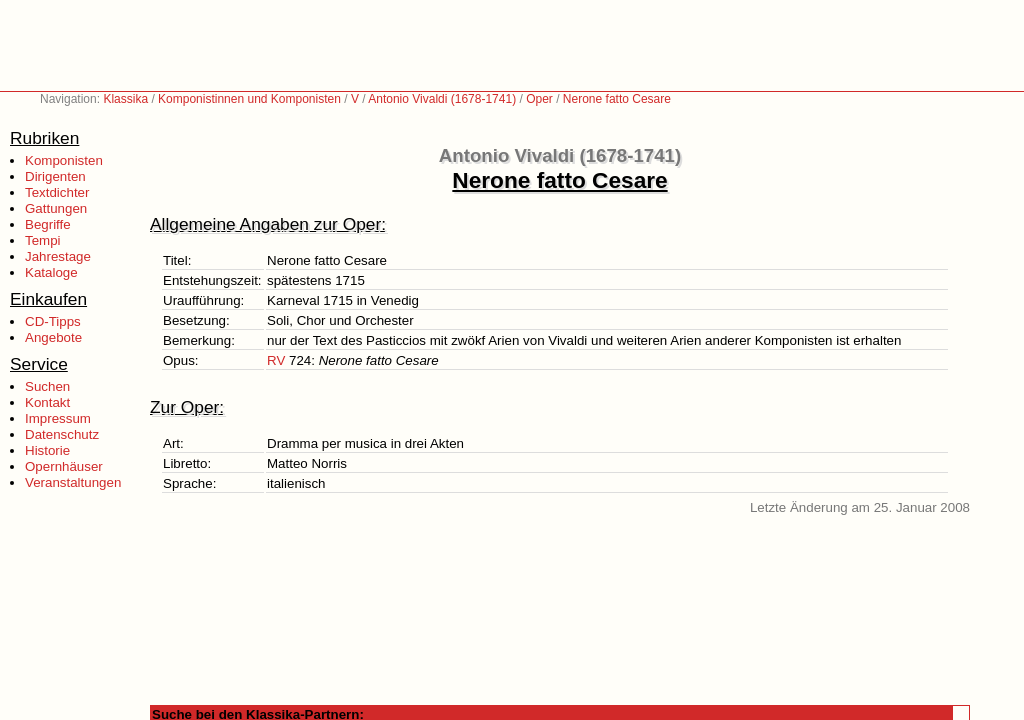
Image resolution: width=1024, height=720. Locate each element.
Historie (47, 450)
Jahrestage (58, 256)
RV (276, 360)
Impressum (58, 418)
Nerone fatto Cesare (617, 99)
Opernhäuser (64, 466)
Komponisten (64, 160)
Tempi (43, 240)
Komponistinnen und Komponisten (249, 99)
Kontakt (47, 402)
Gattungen (56, 208)
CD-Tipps (53, 321)
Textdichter (57, 192)
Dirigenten (55, 176)
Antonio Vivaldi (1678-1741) (442, 99)
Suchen (47, 386)
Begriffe (48, 224)
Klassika (125, 99)
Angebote (53, 337)
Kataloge (51, 272)
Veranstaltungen (73, 482)
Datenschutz (62, 434)
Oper (539, 99)
